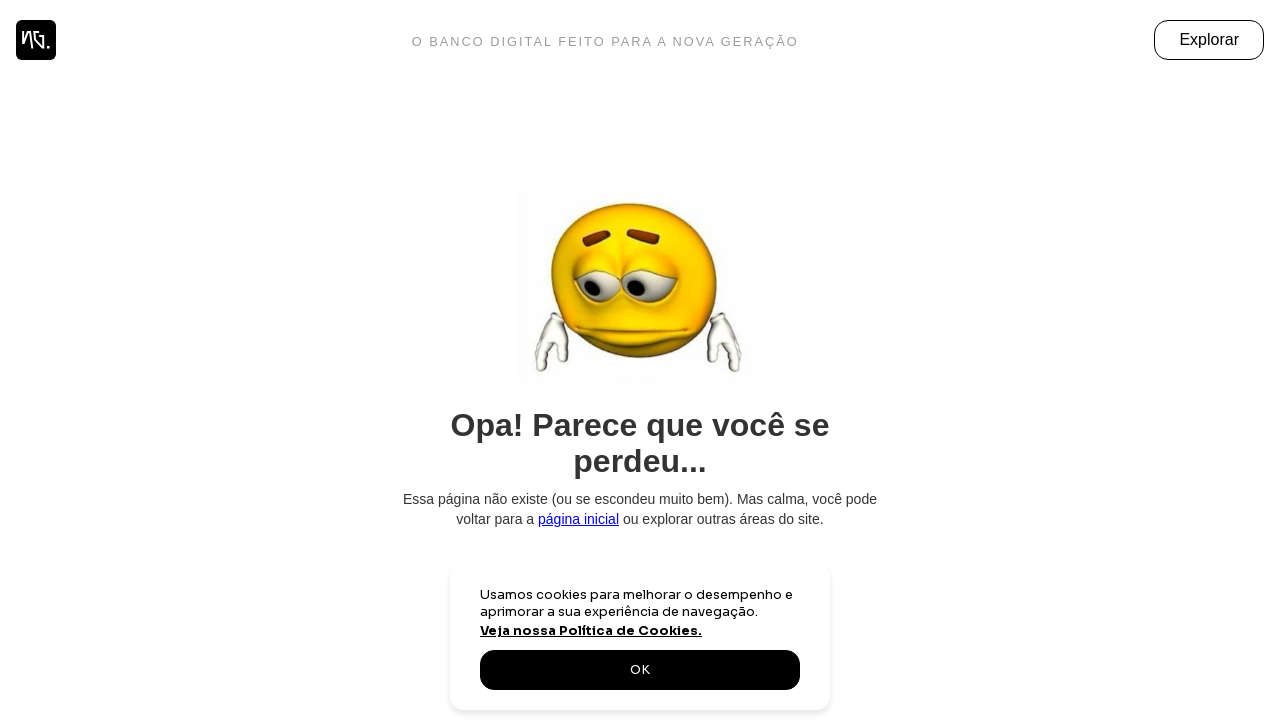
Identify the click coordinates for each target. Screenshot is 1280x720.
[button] (1209, 40)
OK (640, 670)
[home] (36, 40)
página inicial (578, 519)
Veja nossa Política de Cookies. (591, 631)
